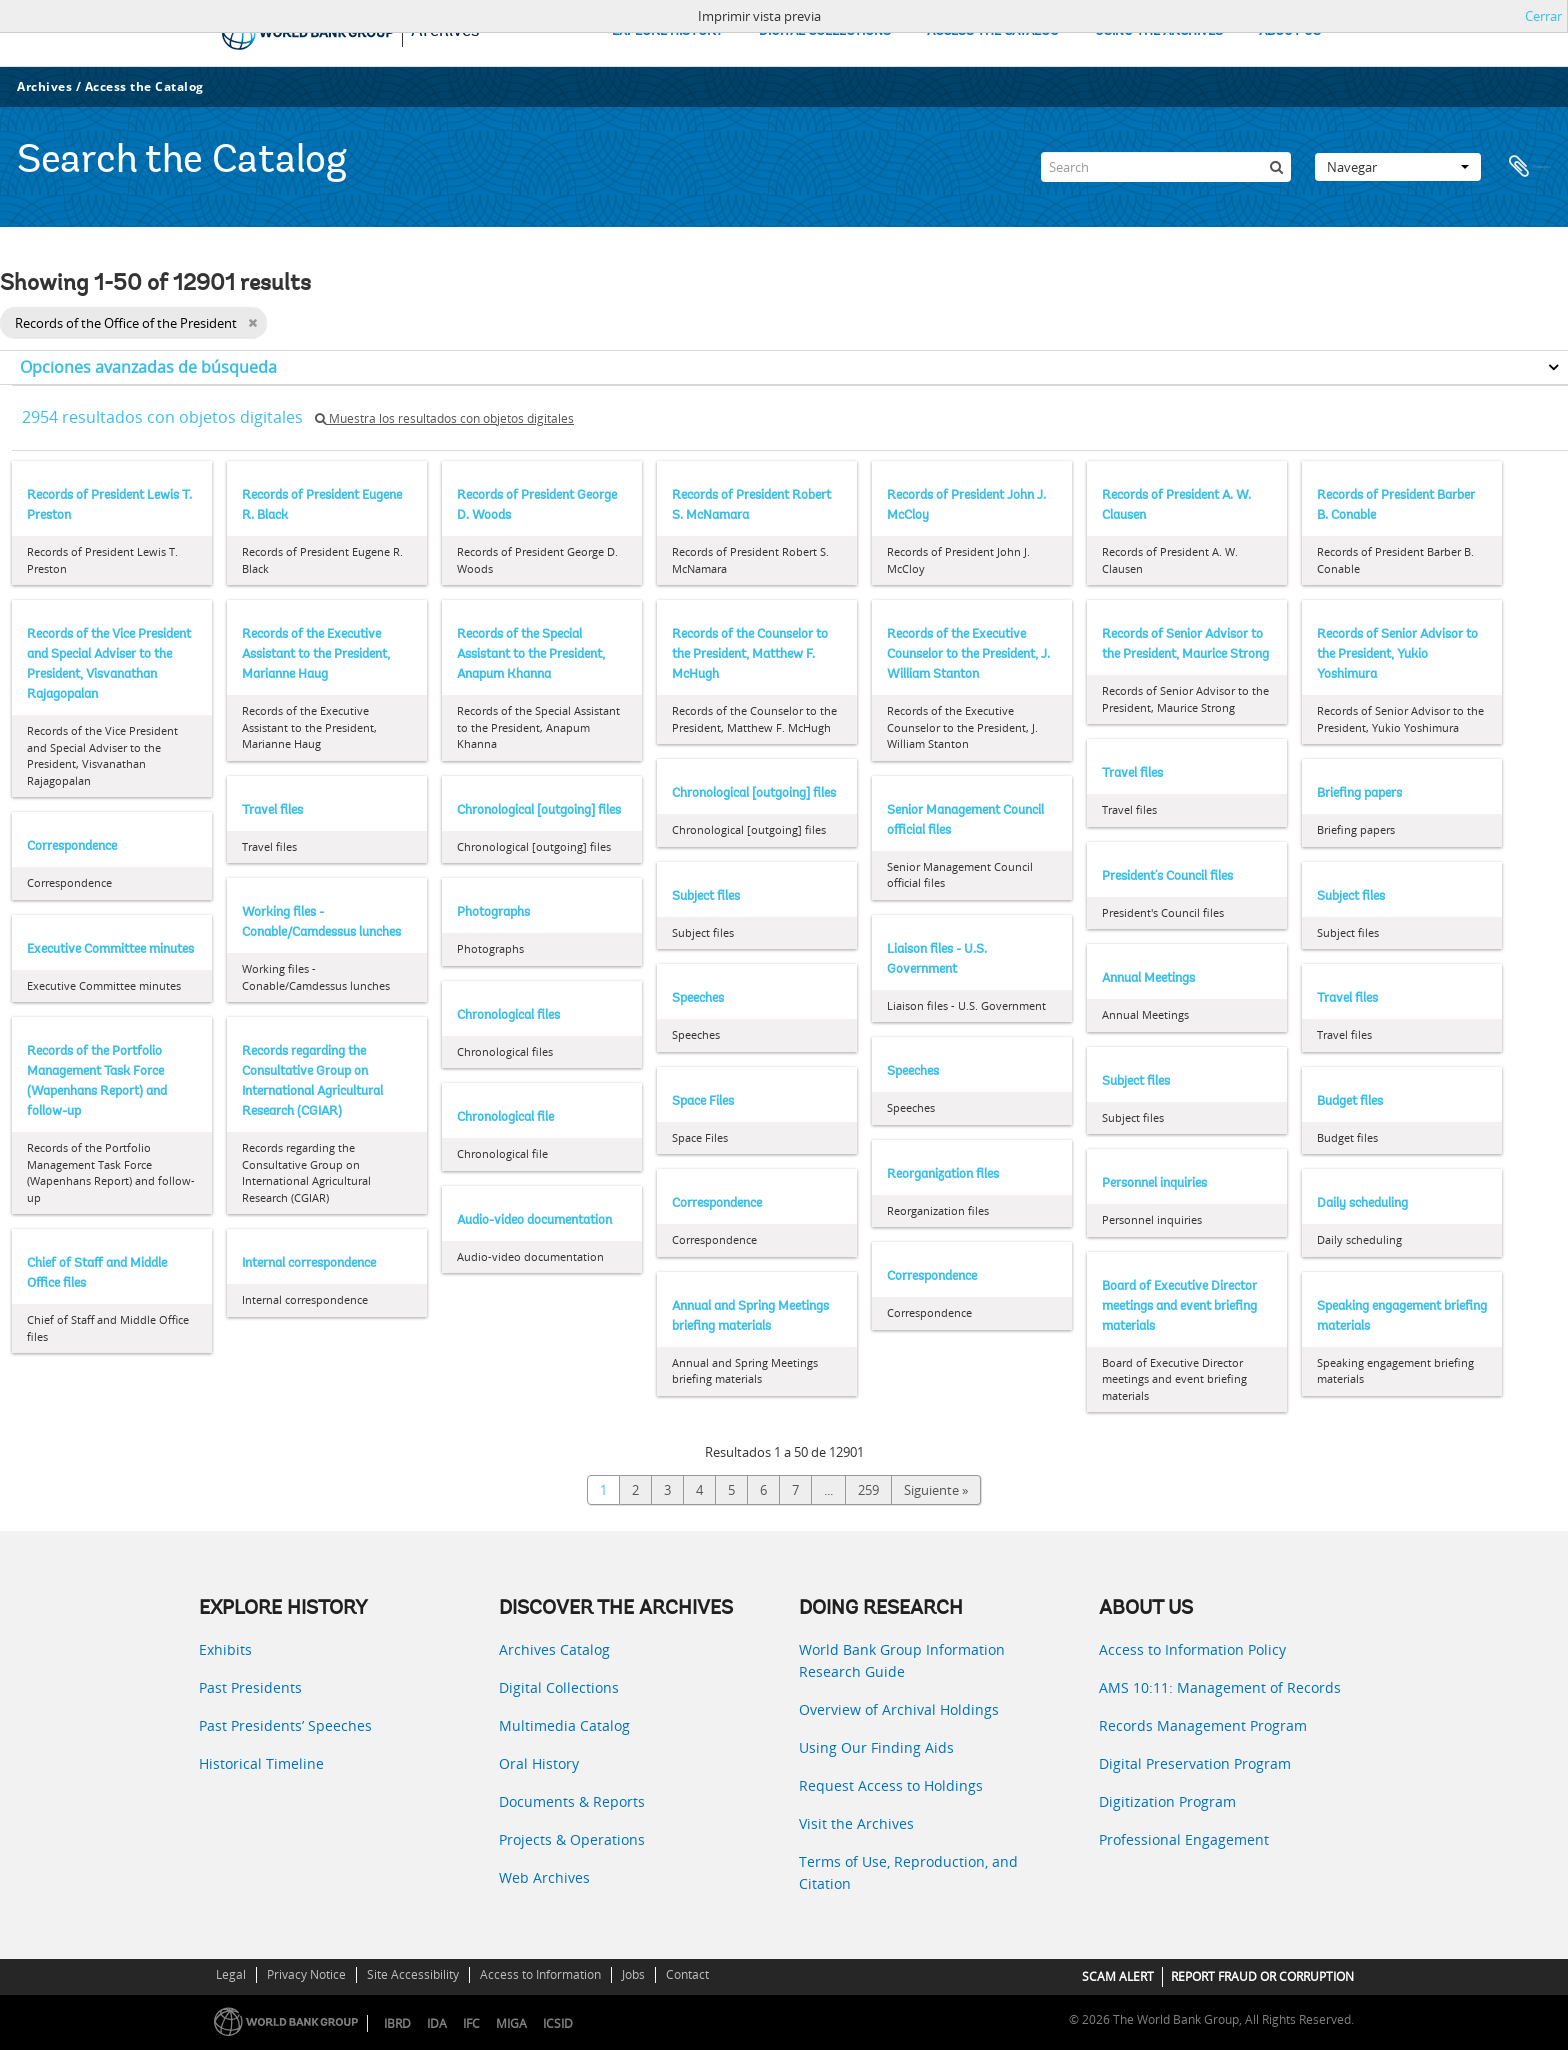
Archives (44, 86)
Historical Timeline (261, 1763)
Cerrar (1543, 16)
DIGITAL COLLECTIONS (825, 31)
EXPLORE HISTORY (667, 31)
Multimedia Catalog (564, 1725)
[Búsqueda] (1276, 167)
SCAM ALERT (1118, 1976)
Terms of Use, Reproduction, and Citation (908, 1872)
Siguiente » (936, 1490)
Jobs (633, 1974)
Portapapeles (1530, 167)
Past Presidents (250, 1687)
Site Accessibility (413, 1974)
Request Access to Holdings (891, 1785)
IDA (437, 2023)
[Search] (1166, 167)
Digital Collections (559, 1687)
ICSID (558, 2023)
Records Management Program (1203, 1725)
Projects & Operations (572, 1839)
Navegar (1398, 167)
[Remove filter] (252, 323)
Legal (231, 1974)
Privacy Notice (306, 1974)
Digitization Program (1167, 1801)
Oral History (539, 1763)
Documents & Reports (572, 1801)
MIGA (511, 2023)
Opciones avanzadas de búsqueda (148, 367)
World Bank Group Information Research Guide (902, 1660)
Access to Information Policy (1192, 1649)
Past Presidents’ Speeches (285, 1725)
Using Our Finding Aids (876, 1747)
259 (868, 1490)
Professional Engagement (1184, 1839)
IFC (471, 2023)
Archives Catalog (554, 1649)
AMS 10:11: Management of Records (1220, 1687)
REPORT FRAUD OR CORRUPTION (1262, 1976)
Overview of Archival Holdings (899, 1709)
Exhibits (225, 1649)
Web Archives (544, 1877)
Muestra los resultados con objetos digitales (444, 418)
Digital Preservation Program (1195, 1763)
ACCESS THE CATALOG (993, 31)
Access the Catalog (144, 86)
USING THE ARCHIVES (1159, 31)
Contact (687, 1974)
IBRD (397, 2023)
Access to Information (540, 1974)
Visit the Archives (856, 1823)
